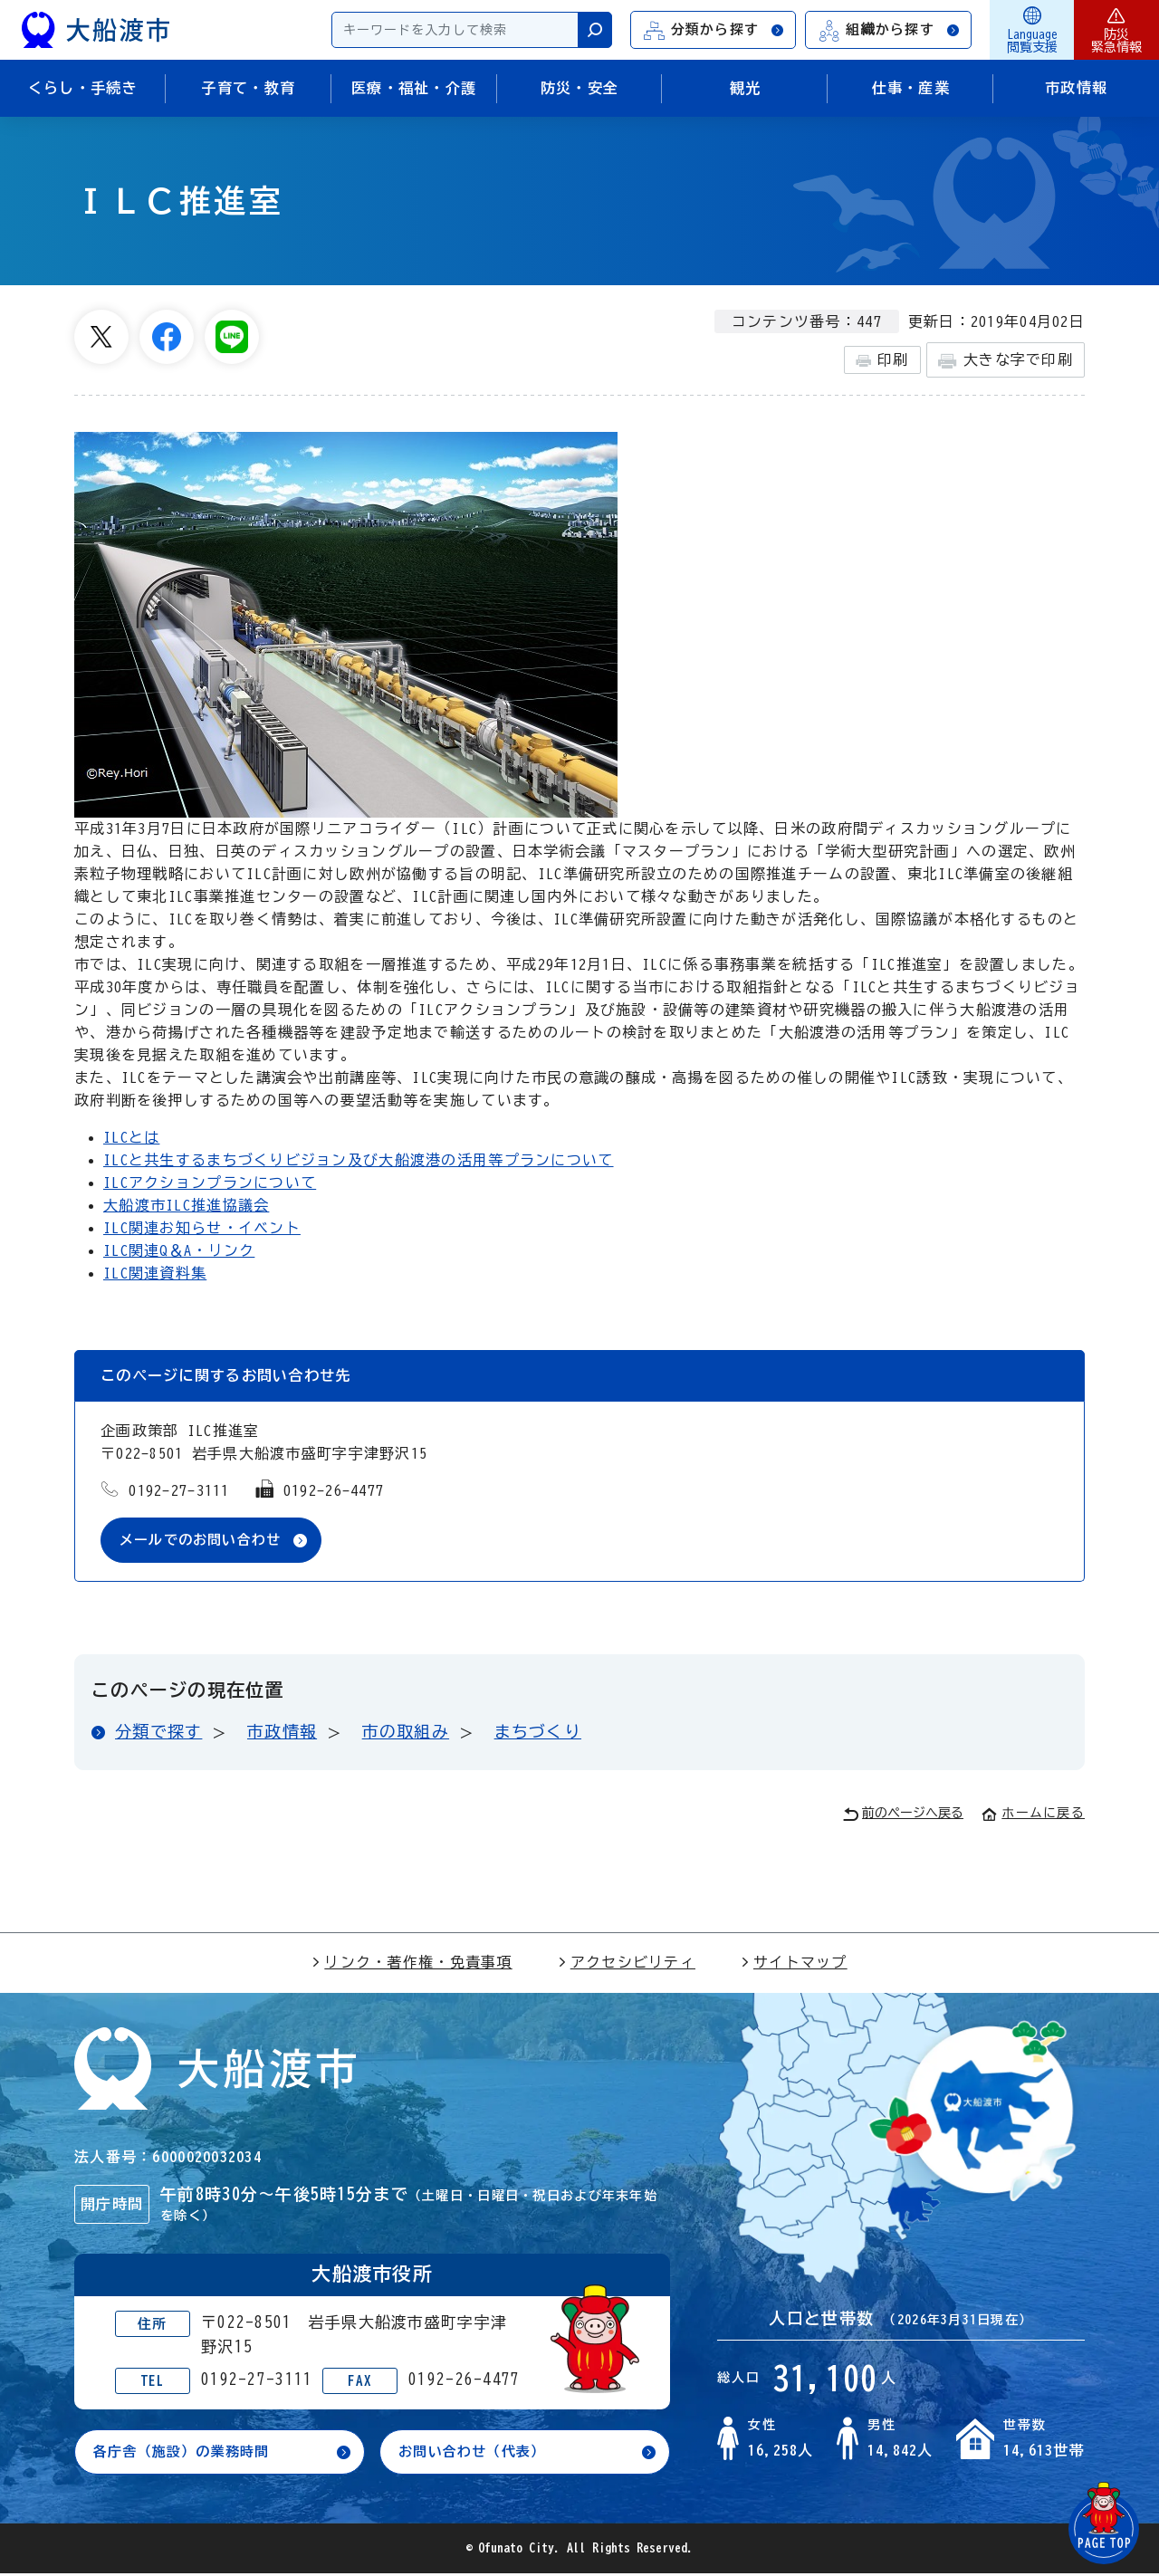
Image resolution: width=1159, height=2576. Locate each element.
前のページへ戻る (903, 1815)
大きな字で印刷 (1005, 360)
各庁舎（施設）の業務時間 (187, 2454)
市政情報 (282, 1732)
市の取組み (405, 1732)
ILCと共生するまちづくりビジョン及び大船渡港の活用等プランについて (358, 1160)
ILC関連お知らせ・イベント (202, 1228)
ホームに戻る (1033, 1813)
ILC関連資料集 (154, 1273)
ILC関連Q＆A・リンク (178, 1250)
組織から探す (889, 30)
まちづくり (537, 1732)
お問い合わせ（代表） (476, 2454)
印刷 (882, 360)
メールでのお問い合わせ (206, 1540)
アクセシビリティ (626, 1963)
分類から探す (714, 30)
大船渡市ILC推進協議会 (186, 1205)
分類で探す (158, 1732)
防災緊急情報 (1116, 29)
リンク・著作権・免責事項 (411, 1963)
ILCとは (131, 1137)
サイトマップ (794, 1963)
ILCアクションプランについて (209, 1182)
